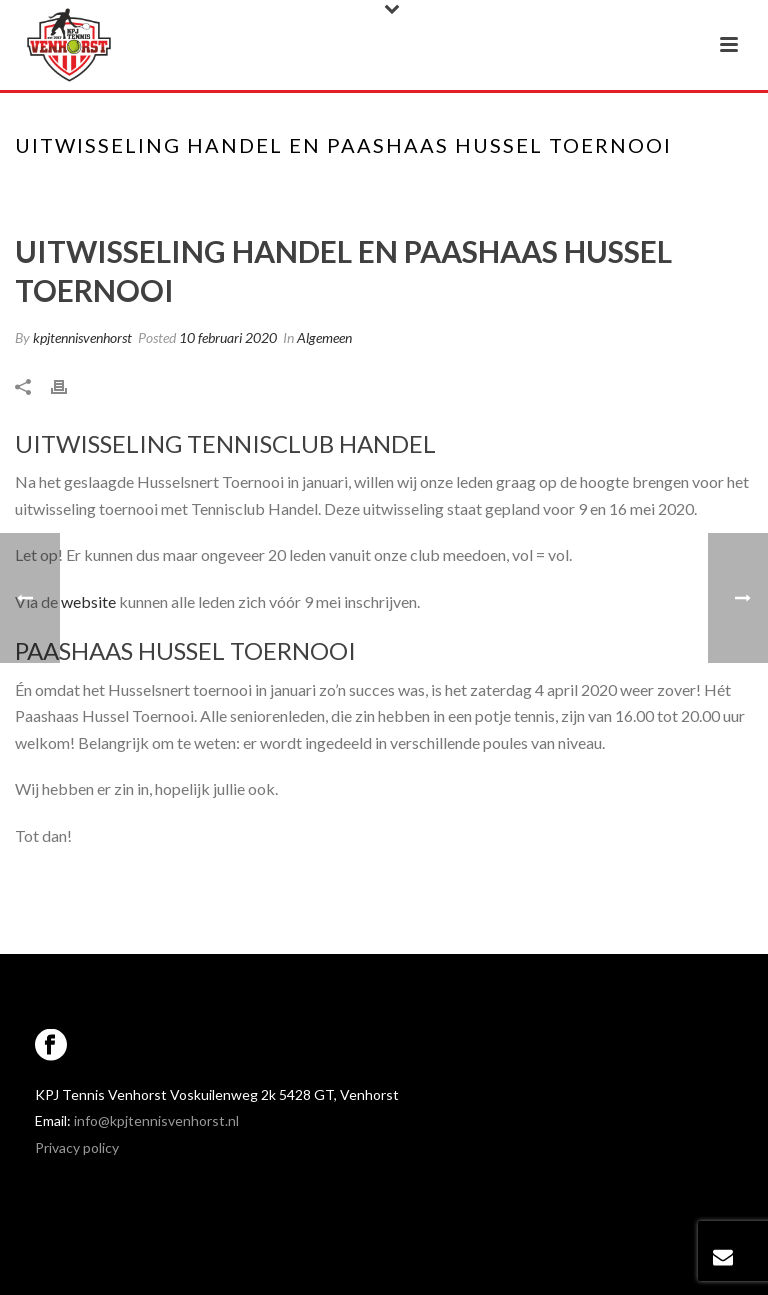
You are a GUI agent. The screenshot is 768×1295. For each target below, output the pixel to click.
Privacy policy (77, 1147)
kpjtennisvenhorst (82, 337)
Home (366, 187)
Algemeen (324, 337)
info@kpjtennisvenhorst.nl (156, 1120)
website (88, 601)
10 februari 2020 (228, 337)
